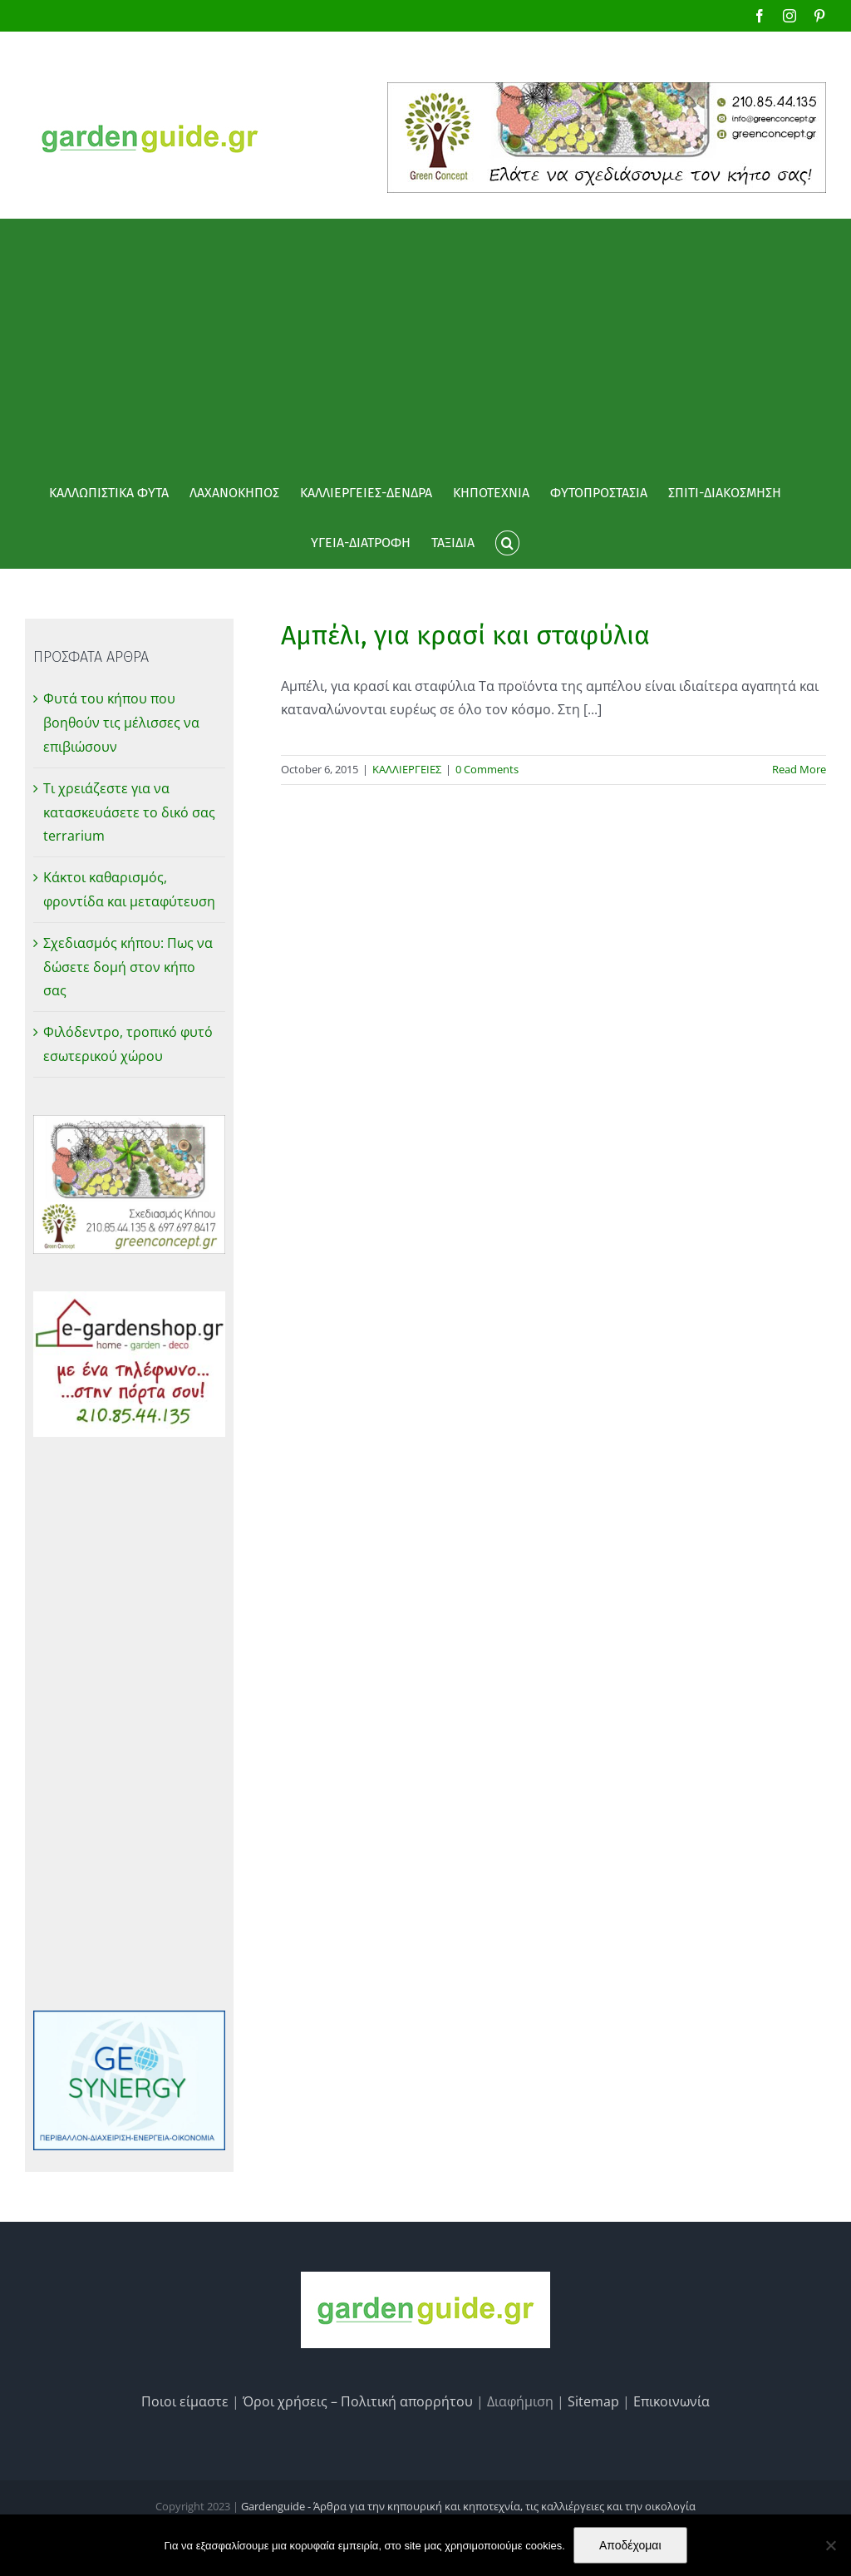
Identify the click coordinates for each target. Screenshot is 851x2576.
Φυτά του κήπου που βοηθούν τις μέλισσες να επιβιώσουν (121, 722)
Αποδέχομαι (630, 2545)
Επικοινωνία (671, 2401)
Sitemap (593, 2401)
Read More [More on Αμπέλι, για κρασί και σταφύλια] (799, 769)
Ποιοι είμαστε (185, 2401)
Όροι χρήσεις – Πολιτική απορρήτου (358, 2401)
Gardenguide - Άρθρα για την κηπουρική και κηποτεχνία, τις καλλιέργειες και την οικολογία (468, 2506)
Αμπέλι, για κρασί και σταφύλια (465, 635)
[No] (830, 2545)
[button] (507, 543)
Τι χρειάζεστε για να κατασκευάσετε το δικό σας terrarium (129, 812)
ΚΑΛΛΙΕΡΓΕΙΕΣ (406, 769)
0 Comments (487, 769)
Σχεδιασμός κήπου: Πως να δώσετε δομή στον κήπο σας (128, 967)
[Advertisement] (425, 343)
